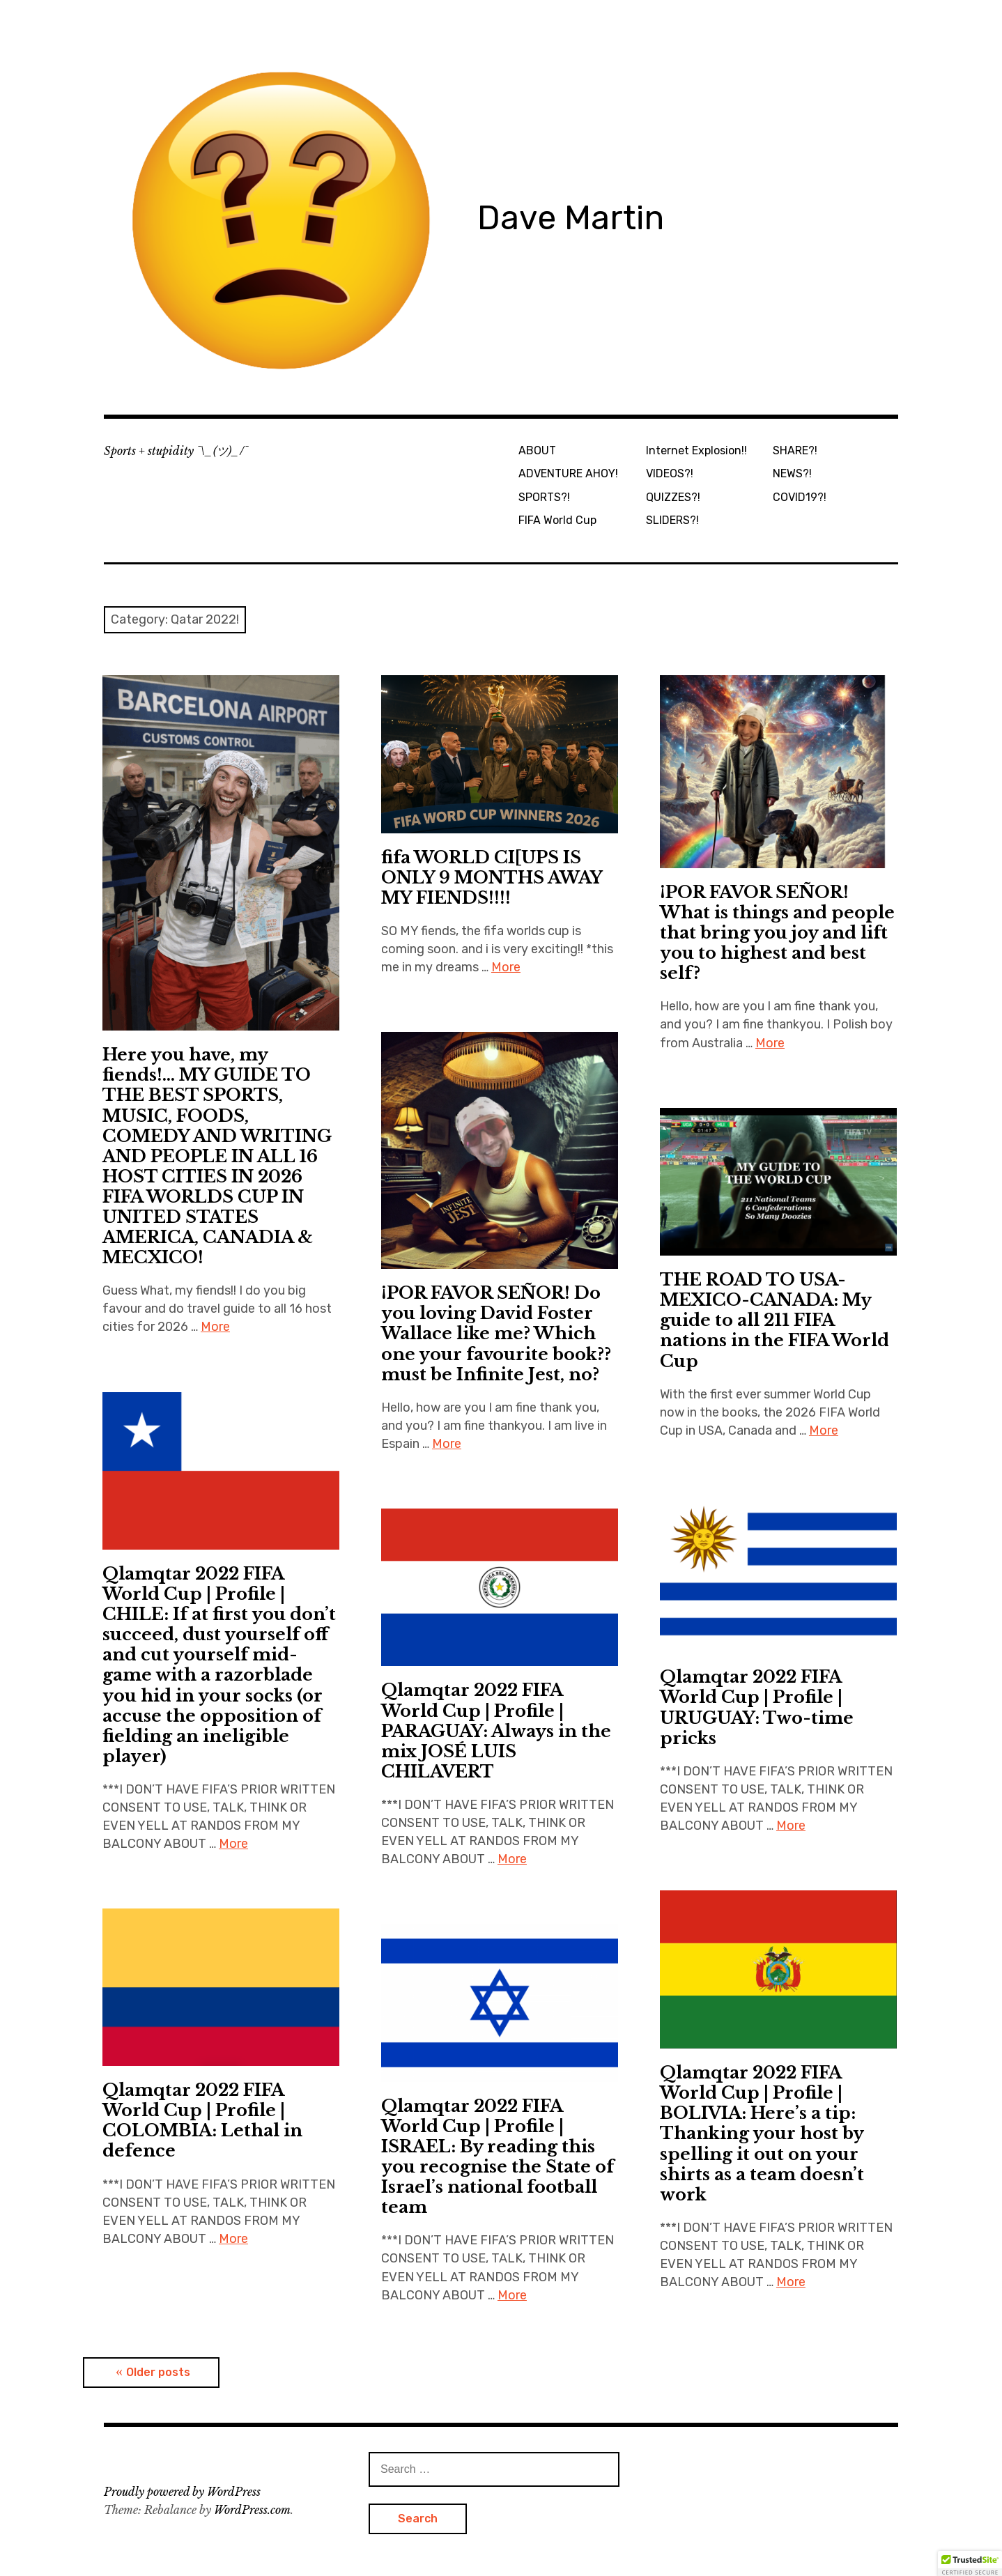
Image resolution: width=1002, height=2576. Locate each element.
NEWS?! (792, 473)
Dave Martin (570, 218)
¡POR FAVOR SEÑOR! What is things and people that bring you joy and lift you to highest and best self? (777, 932)
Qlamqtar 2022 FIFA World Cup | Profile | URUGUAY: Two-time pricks (757, 1707)
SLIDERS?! (672, 520)
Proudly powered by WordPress (182, 2492)
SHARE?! (795, 450)
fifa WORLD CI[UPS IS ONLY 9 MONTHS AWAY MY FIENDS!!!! (492, 877)
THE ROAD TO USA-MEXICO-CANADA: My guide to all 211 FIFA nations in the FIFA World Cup (774, 1320)
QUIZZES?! (673, 497)
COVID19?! (799, 497)
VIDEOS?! (669, 473)
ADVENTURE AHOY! (568, 473)
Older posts (158, 2372)
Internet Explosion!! (696, 450)
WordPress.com (252, 2510)
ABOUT (537, 450)
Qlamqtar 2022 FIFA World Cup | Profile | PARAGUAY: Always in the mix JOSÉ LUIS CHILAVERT (496, 1730)
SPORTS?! (544, 497)
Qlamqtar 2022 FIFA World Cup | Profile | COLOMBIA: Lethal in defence (202, 2120)
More (215, 1326)
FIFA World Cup (557, 520)
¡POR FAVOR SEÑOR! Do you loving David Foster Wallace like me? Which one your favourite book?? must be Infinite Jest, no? (496, 1333)
